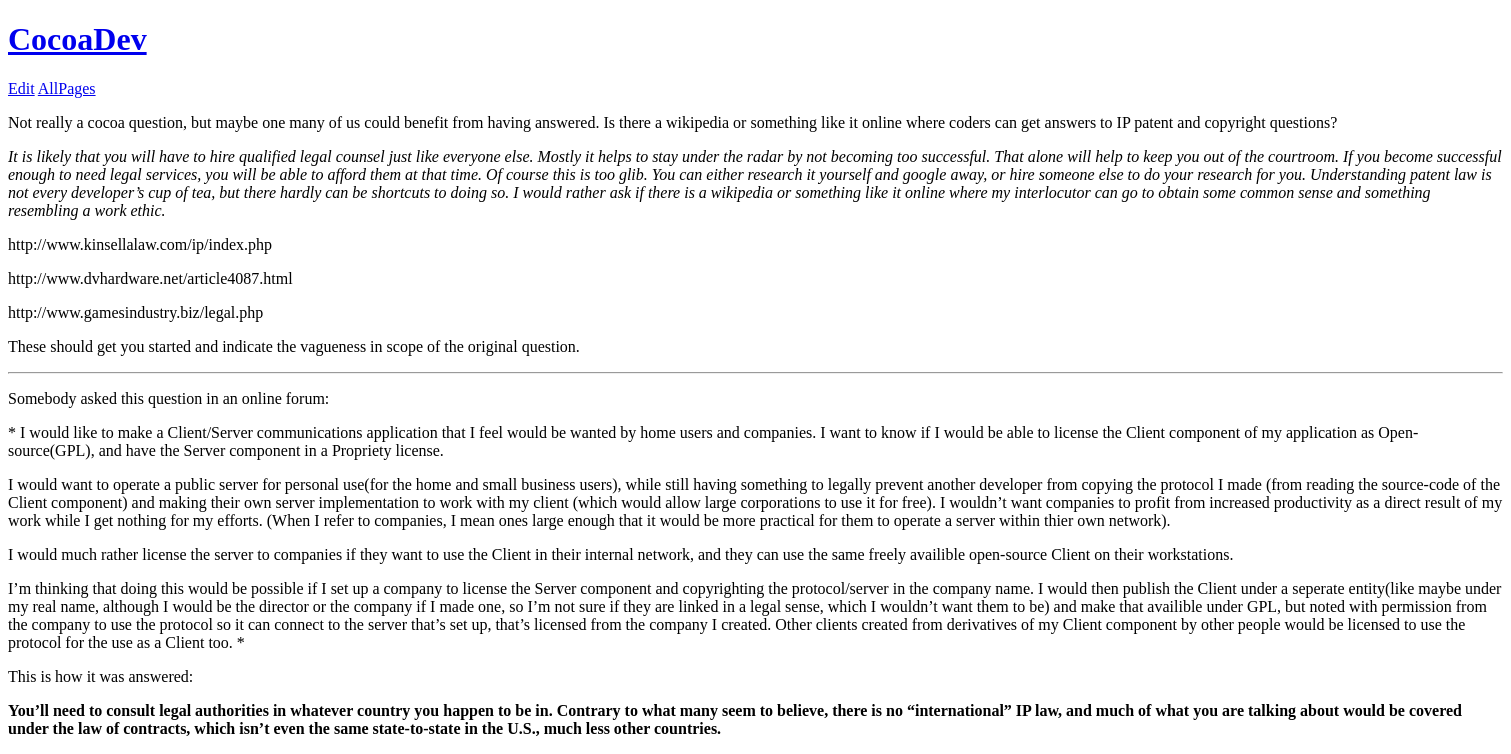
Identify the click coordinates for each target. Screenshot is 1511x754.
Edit (21, 88)
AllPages (67, 88)
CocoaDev (77, 39)
